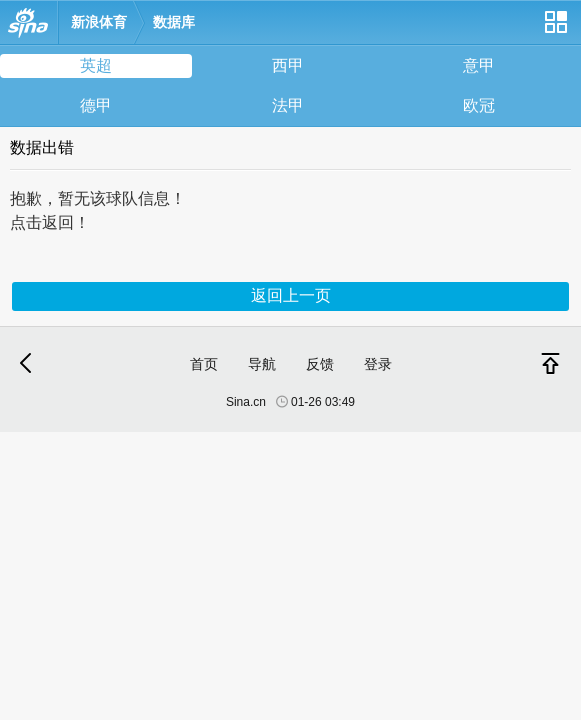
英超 (96, 65)
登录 (378, 364)
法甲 (288, 105)
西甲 (288, 65)
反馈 (320, 364)
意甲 (479, 65)
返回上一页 (291, 295)
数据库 (174, 22)
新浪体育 (99, 22)
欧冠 (479, 105)
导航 (262, 364)
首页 (204, 364)
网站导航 (555, 29)
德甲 (96, 105)
